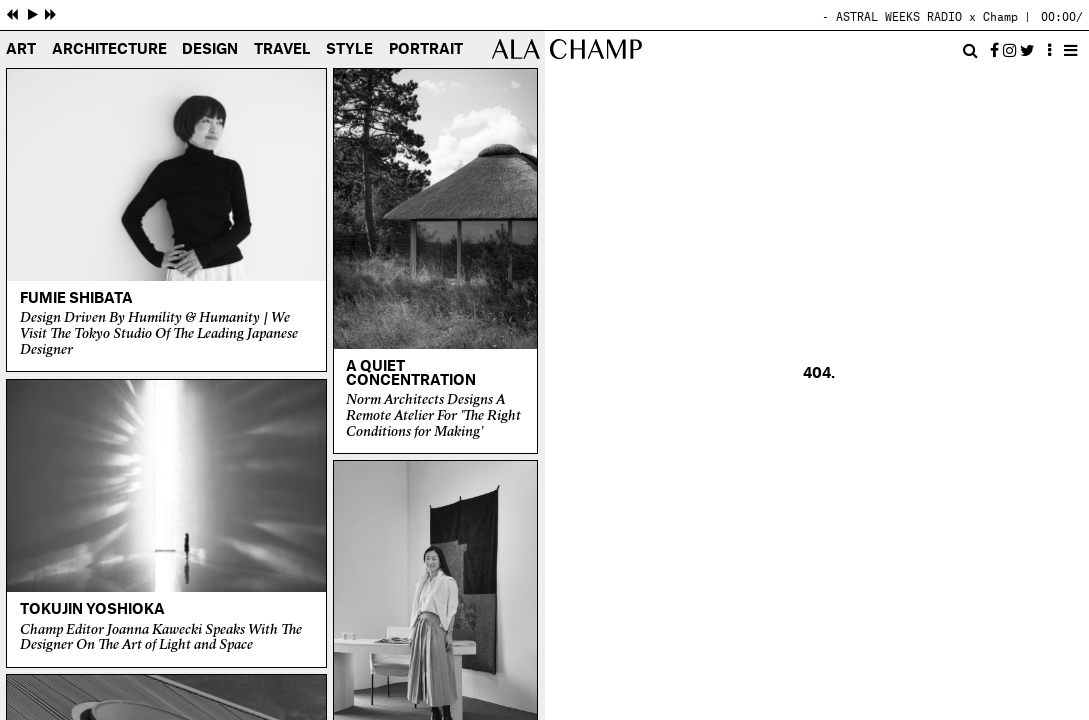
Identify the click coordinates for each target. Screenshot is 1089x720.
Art (21, 50)
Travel (282, 50)
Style (349, 50)
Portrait (426, 50)
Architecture (109, 50)
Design (210, 50)
